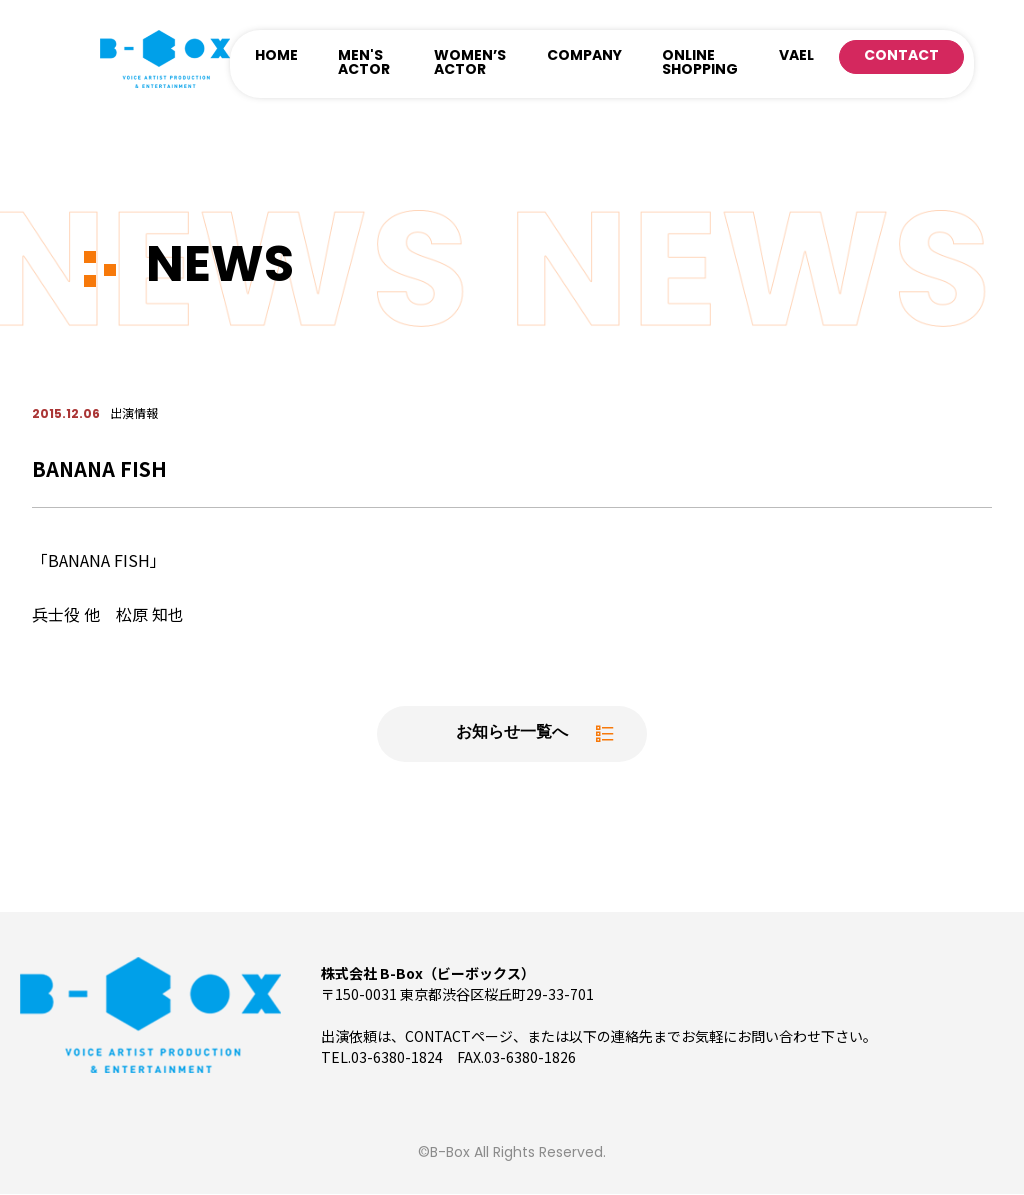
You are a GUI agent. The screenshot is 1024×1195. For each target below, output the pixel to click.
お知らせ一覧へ (512, 734)
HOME (276, 56)
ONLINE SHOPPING (700, 63)
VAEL (796, 56)
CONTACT (901, 56)
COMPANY (584, 56)
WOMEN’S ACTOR (470, 63)
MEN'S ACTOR (364, 63)
